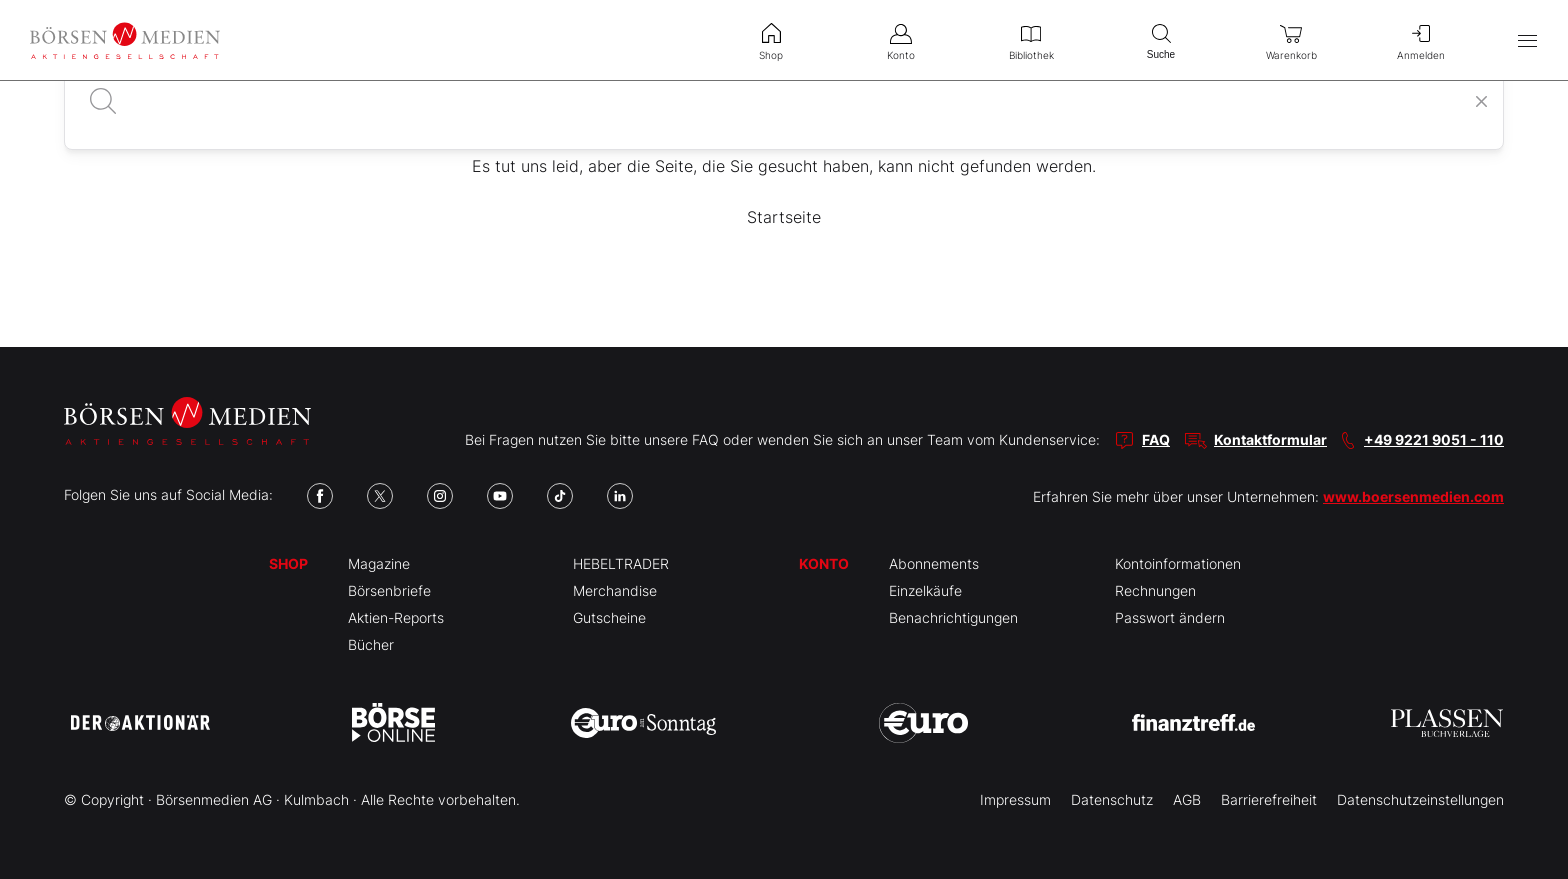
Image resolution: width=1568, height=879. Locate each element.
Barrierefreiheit (1269, 799)
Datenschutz (1112, 799)
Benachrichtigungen (953, 617)
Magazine (379, 563)
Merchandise (615, 590)
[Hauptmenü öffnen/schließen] (1527, 40)
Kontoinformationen (1178, 563)
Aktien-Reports (396, 617)
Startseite (784, 217)
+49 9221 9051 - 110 (1434, 439)
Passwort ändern (1170, 617)
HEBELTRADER (621, 563)
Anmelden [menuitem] (1421, 40)
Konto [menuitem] (901, 40)
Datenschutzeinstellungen (1420, 799)
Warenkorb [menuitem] (1291, 40)
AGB (1187, 799)
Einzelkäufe (925, 590)
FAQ (1156, 439)
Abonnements (934, 563)
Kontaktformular (1270, 439)
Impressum (1015, 799)
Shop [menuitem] (771, 40)
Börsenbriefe (389, 590)
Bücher (371, 644)
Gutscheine (609, 617)
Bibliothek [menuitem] (1031, 40)
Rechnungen (1155, 590)
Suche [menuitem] (1161, 39)
